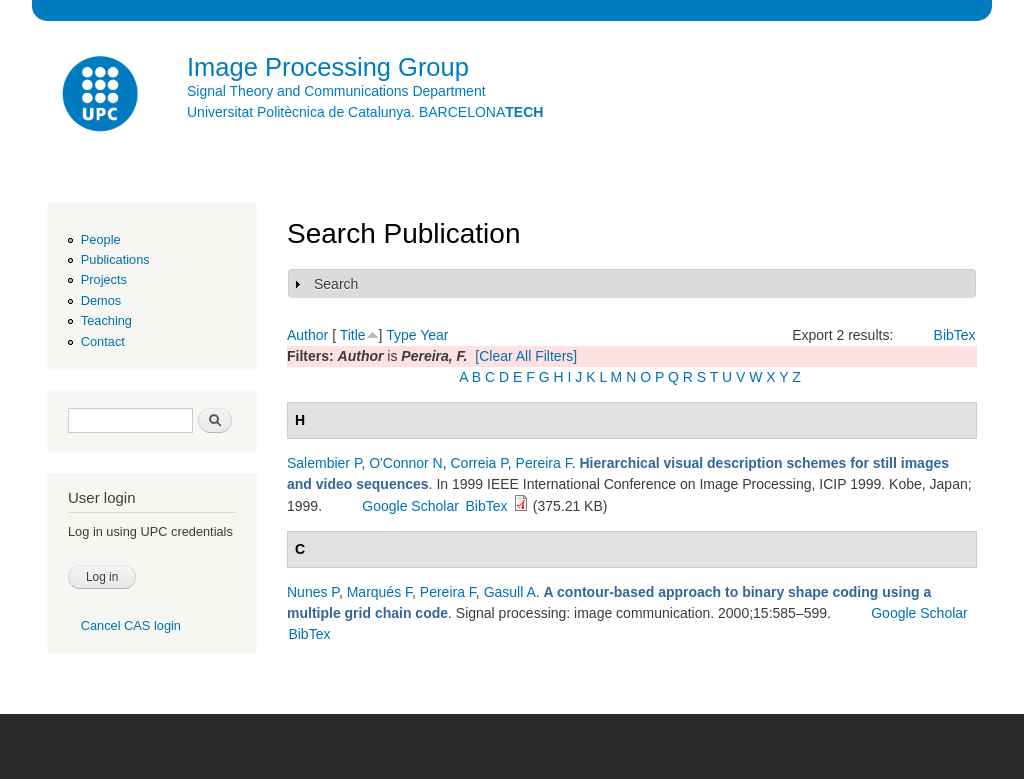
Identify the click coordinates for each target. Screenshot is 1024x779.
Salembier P (324, 463)
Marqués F (379, 592)
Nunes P (313, 592)
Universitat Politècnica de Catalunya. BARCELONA (365, 112)
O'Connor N (405, 463)
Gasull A (510, 592)
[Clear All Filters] (526, 356)
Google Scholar (410, 506)
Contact (103, 341)
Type (401, 335)
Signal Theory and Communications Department (336, 91)
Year (434, 335)
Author (307, 335)
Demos (101, 300)
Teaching (106, 320)
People (101, 239)
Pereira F (544, 463)
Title (353, 335)
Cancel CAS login (131, 625)
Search (336, 284)
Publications (115, 259)
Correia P (479, 463)
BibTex (955, 335)
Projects (104, 279)
